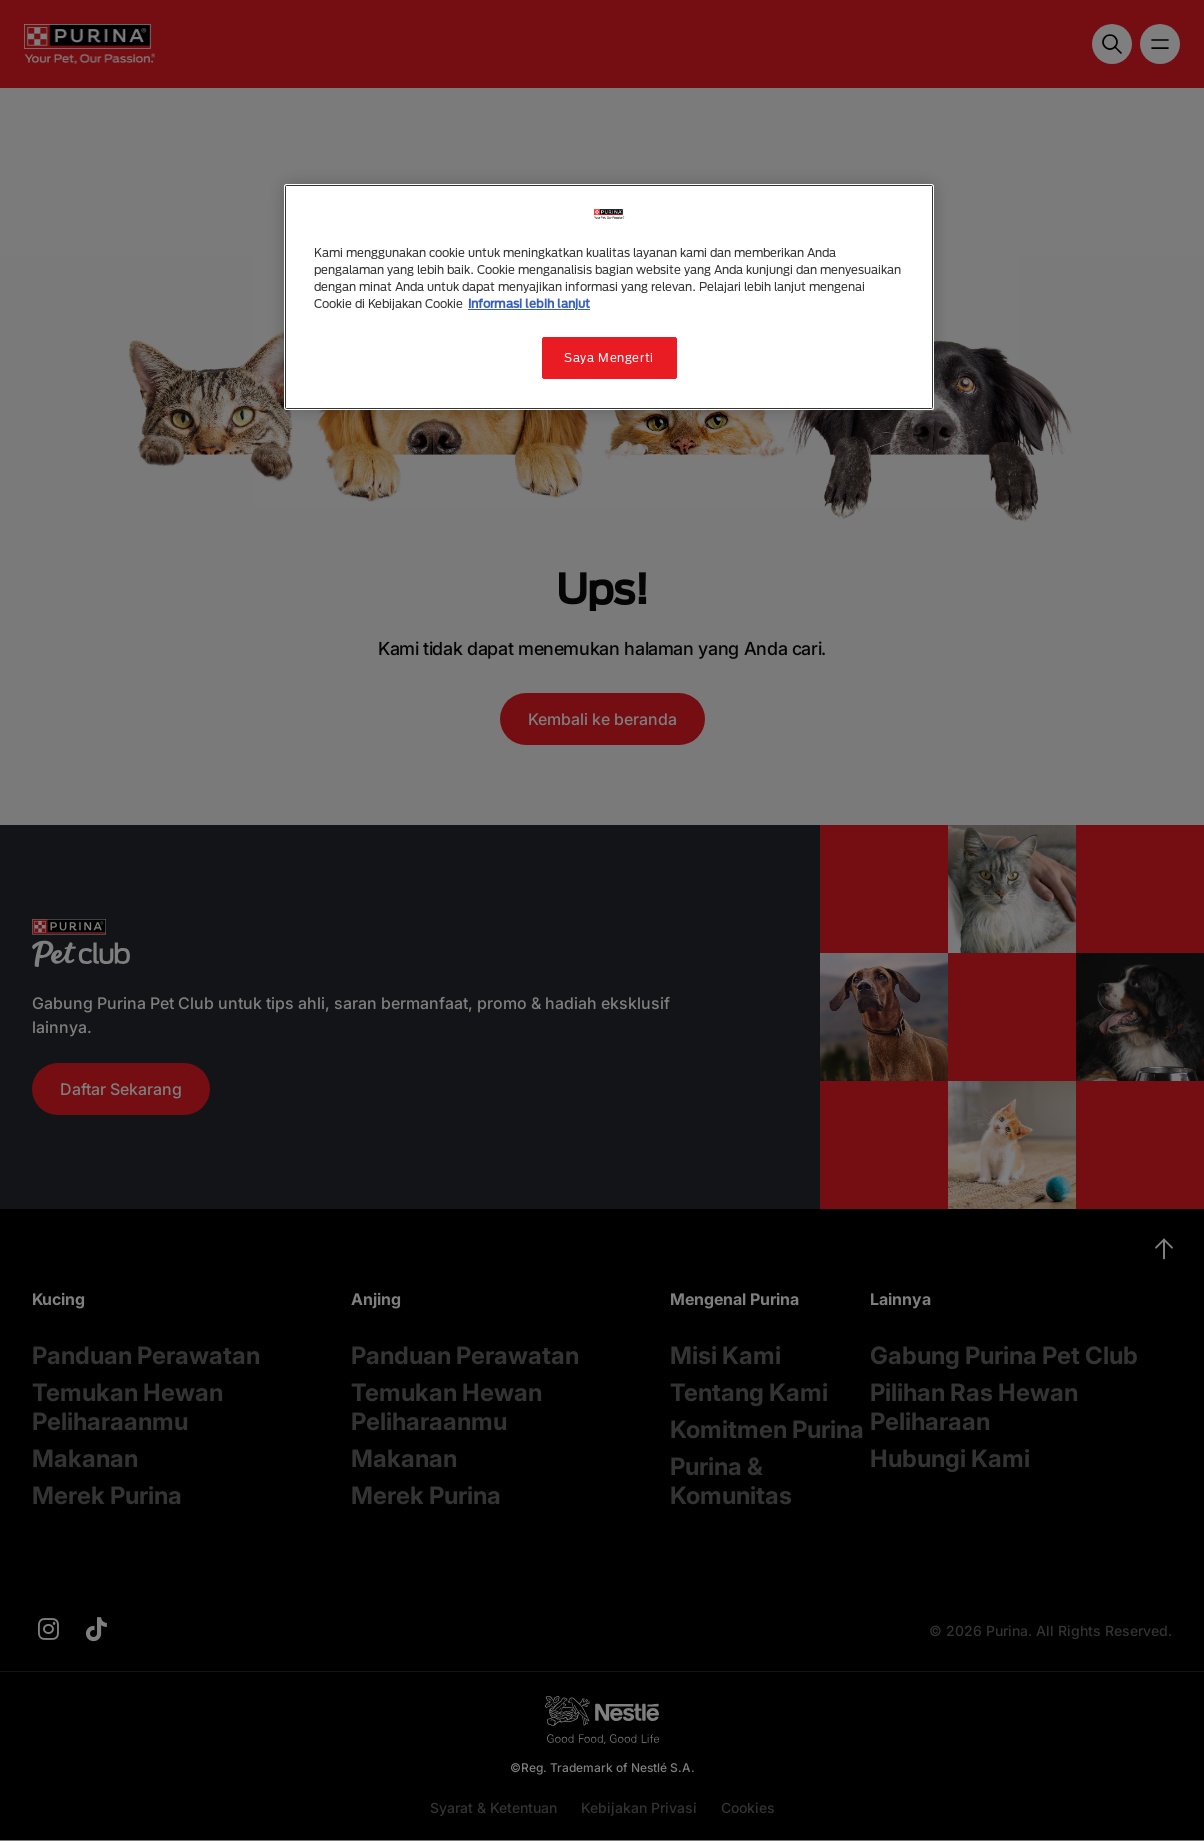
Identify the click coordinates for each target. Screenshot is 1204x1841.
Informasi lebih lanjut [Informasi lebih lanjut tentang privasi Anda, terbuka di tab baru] (529, 303)
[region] (609, 297)
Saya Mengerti (608, 357)
